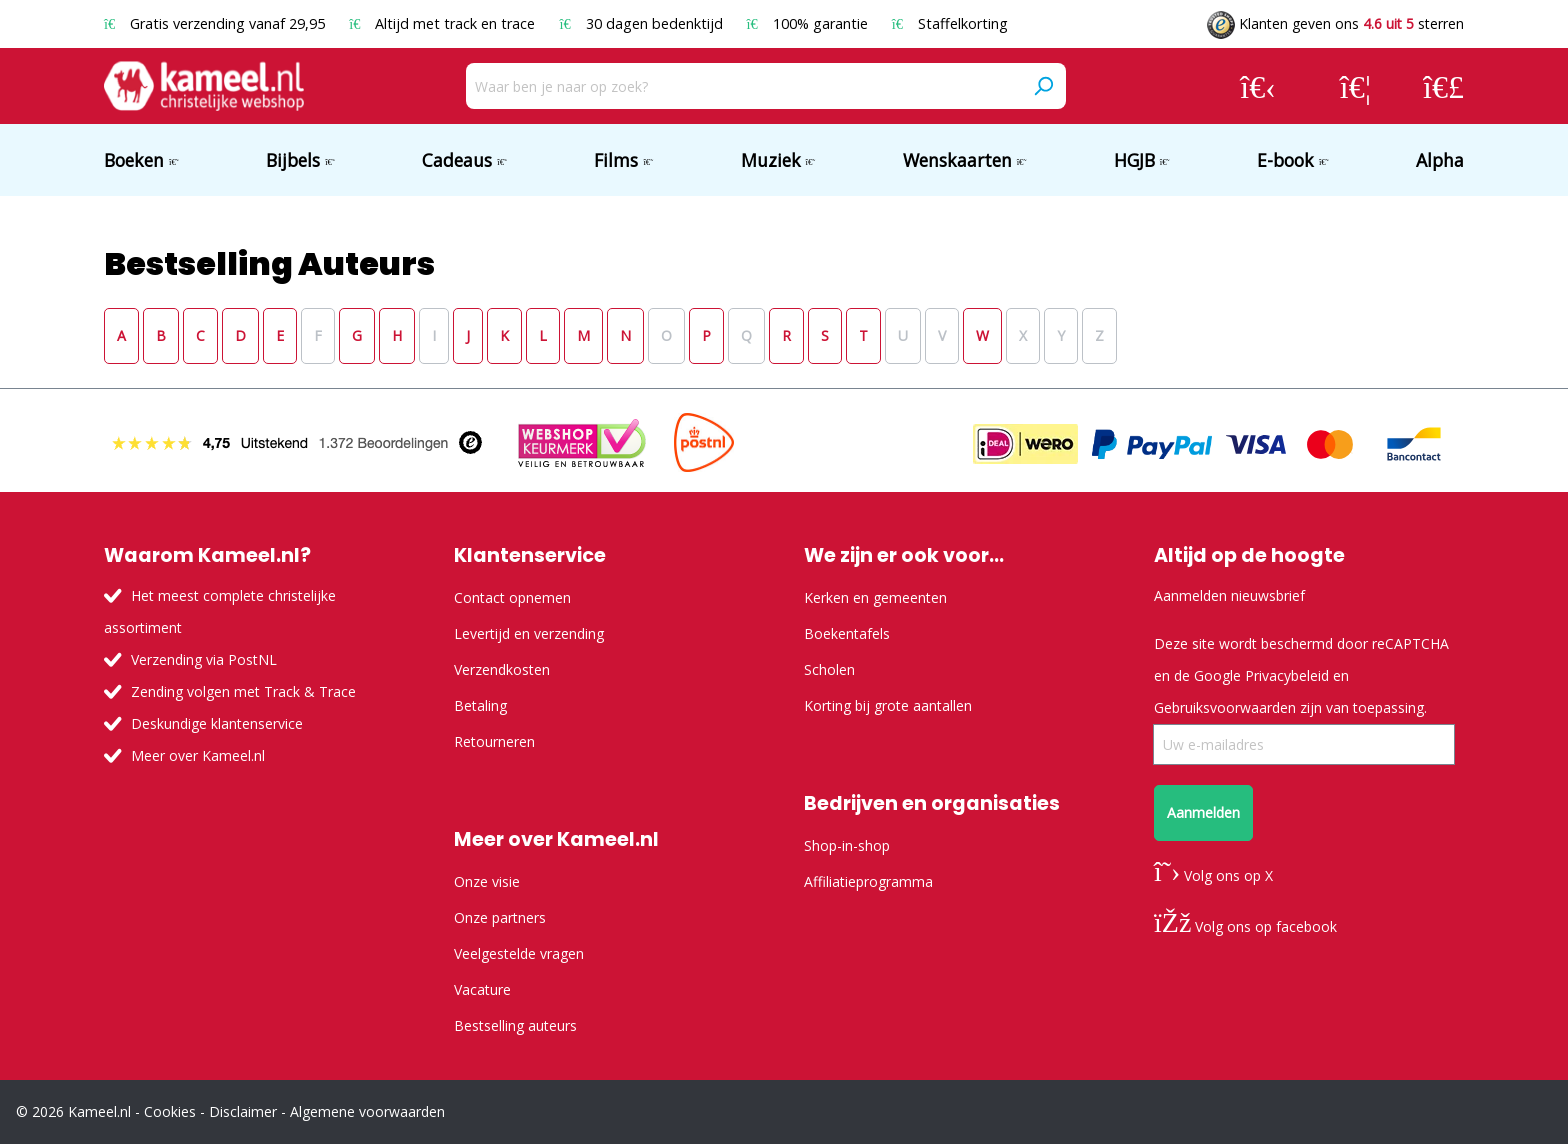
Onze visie (487, 881)
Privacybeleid (1287, 675)
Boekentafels (847, 633)
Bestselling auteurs (515, 1025)
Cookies (170, 1111)
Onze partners (500, 917)
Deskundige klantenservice (217, 723)
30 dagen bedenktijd (642, 23)
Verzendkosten (502, 669)
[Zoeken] (1043, 86)
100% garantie (809, 23)
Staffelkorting (950, 23)
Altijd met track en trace (444, 23)
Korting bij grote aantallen (888, 705)
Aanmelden (1203, 812)
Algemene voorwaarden (367, 1111)
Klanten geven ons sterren (1335, 23)
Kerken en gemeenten (875, 597)
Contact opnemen (512, 597)
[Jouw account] (1258, 86)
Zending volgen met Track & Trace (243, 691)
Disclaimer (243, 1111)
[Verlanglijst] (1355, 86)
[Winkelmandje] (1443, 86)
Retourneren (494, 741)
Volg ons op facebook (1245, 926)
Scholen (829, 669)
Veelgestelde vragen (519, 953)
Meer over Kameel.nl (198, 755)
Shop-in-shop (847, 845)
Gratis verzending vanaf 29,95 (216, 23)
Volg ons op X (1213, 875)
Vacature (482, 989)
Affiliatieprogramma (868, 881)
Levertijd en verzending (529, 633)
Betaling (480, 705)
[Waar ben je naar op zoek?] (743, 86)
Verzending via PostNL (204, 659)
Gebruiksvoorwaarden (1225, 707)
